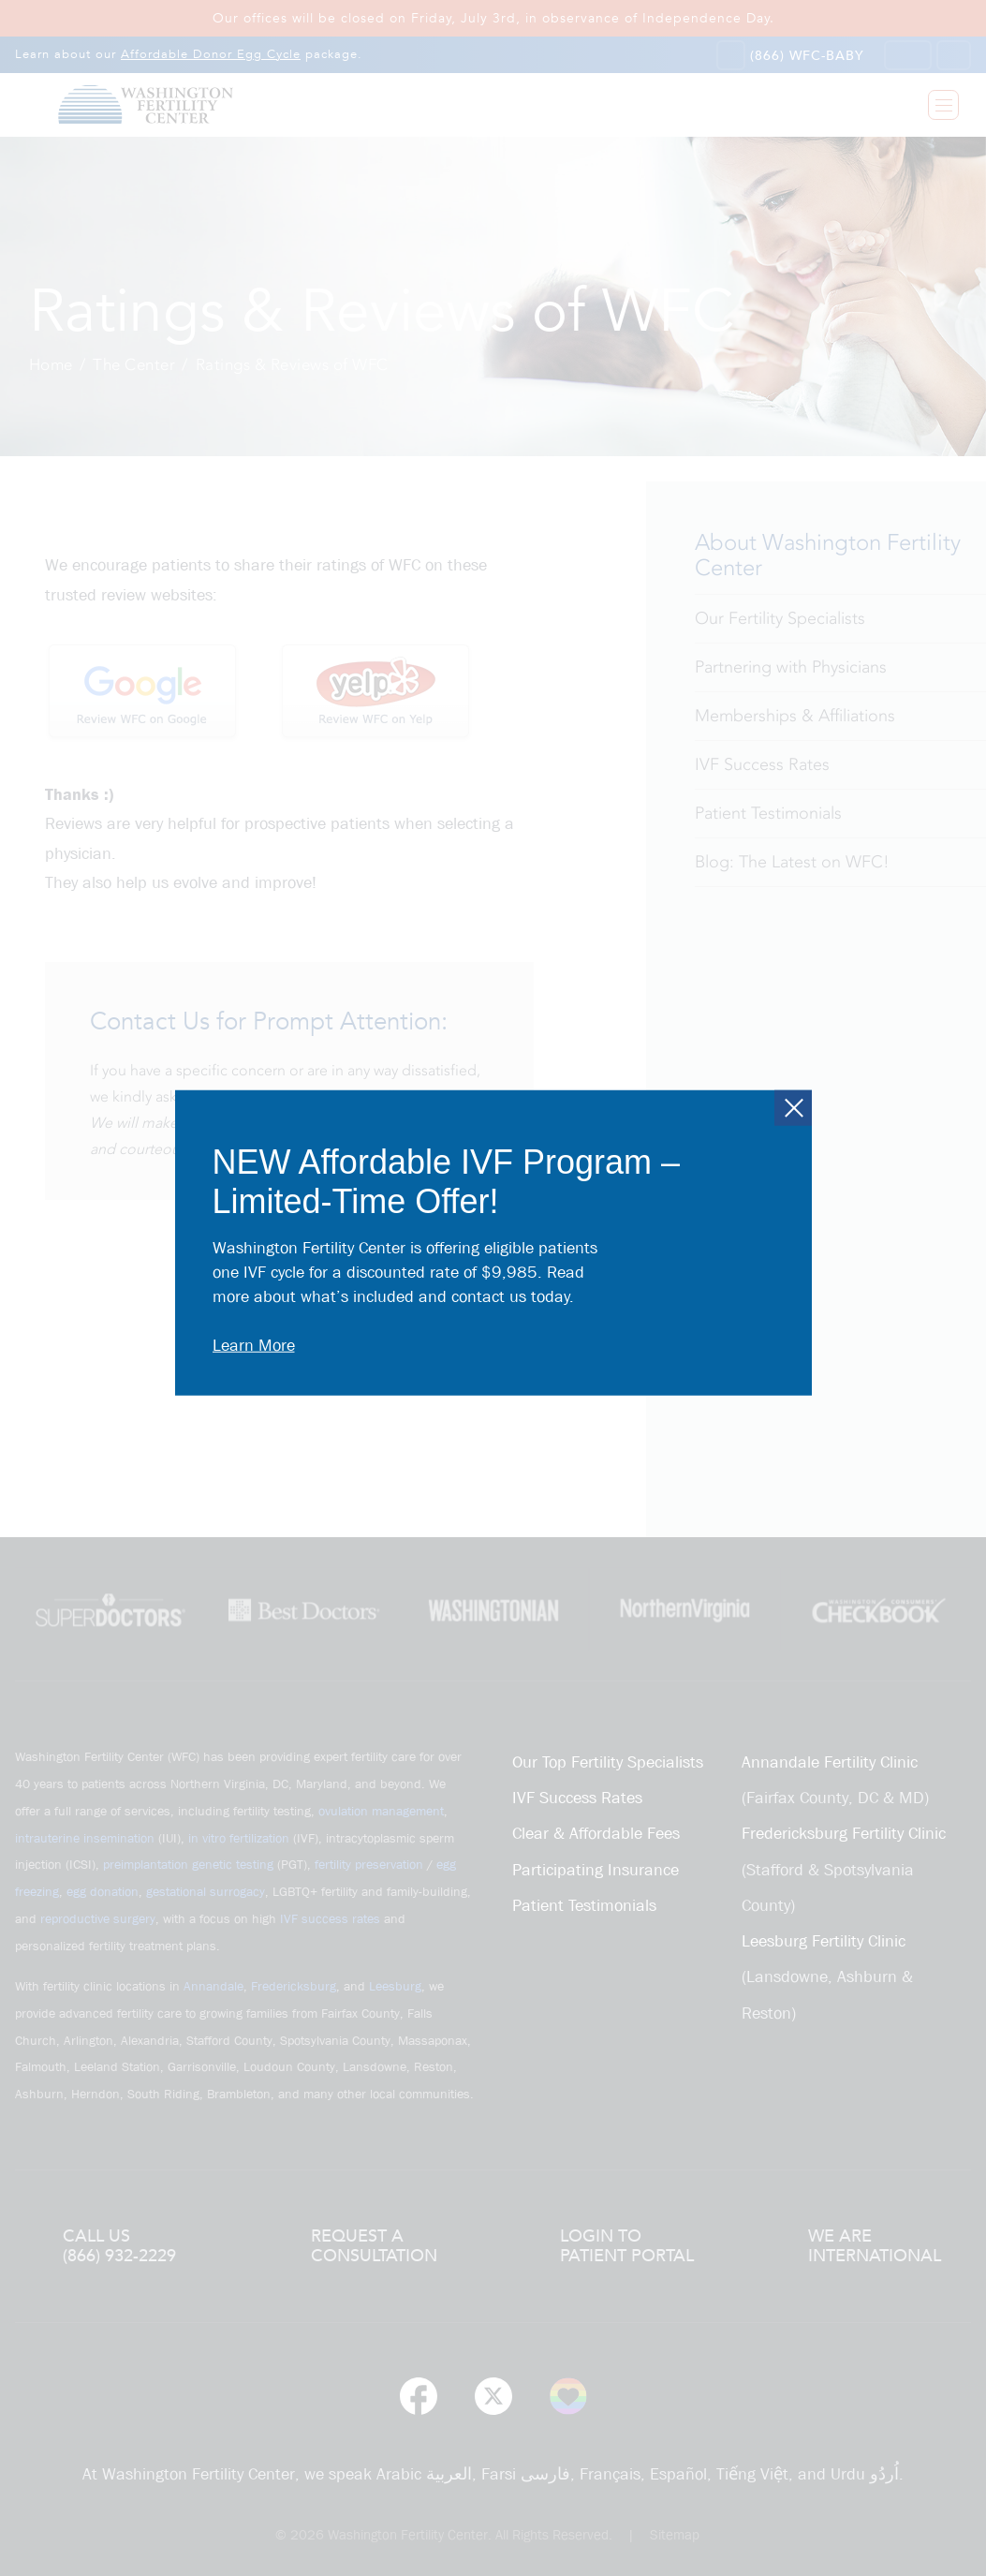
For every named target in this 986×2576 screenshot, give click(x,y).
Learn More (254, 1345)
